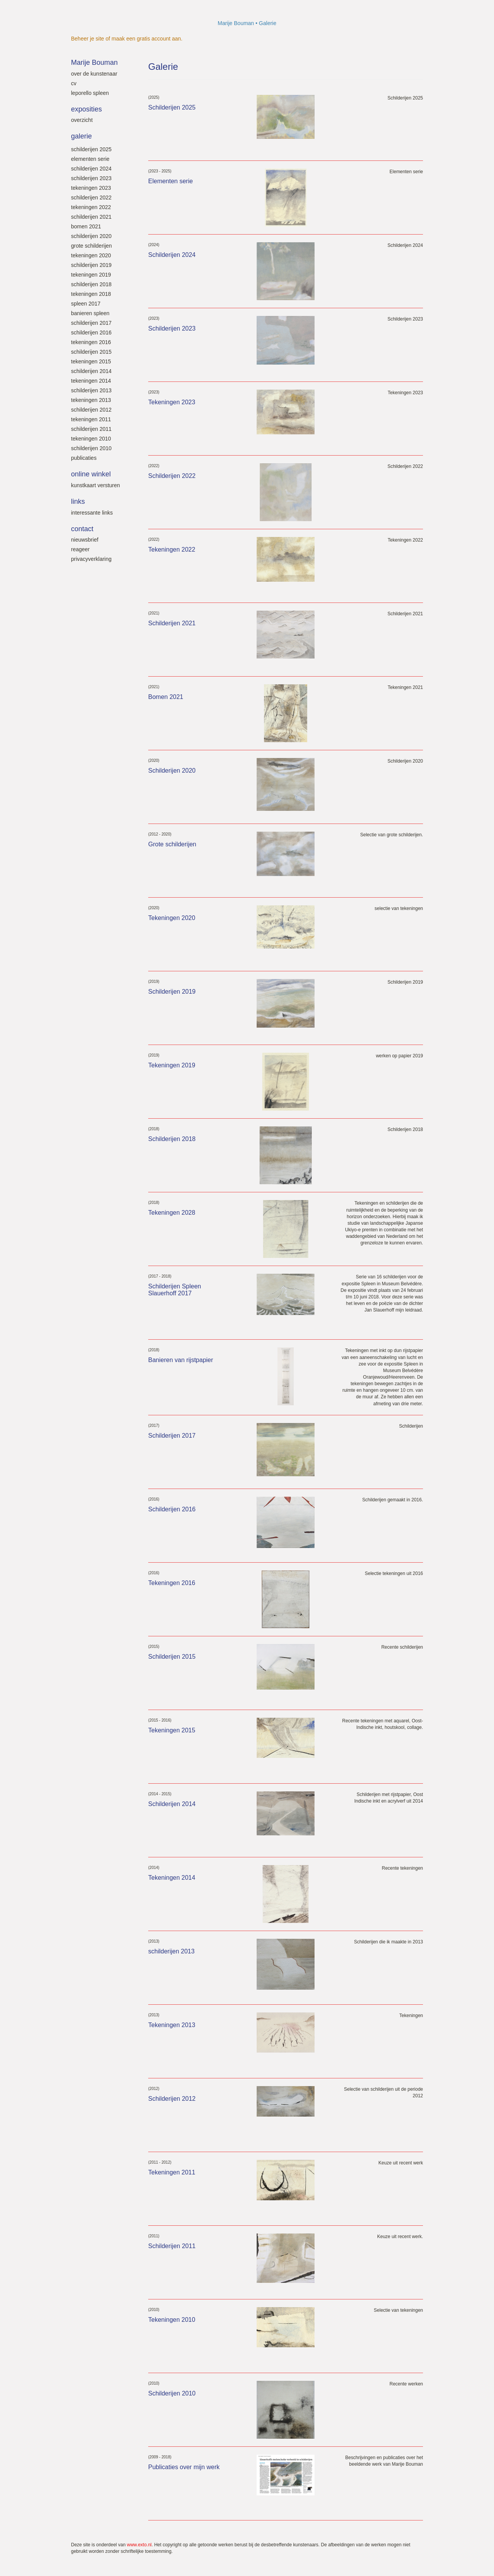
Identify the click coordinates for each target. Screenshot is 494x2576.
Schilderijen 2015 (91, 352)
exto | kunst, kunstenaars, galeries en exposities (93, 23)
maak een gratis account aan (146, 38)
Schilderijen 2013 (91, 390)
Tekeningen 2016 (91, 342)
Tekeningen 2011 (91, 419)
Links (78, 501)
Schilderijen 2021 (91, 217)
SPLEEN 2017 (85, 303)
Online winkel (91, 474)
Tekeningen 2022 (91, 207)
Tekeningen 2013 (91, 400)
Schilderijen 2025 (91, 149)
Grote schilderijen (91, 246)
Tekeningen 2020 (91, 255)
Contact (82, 529)
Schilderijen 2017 (91, 323)
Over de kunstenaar (94, 74)
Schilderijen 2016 (91, 332)
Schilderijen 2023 (91, 178)
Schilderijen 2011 (91, 429)
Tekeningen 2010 (91, 439)
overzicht (82, 120)
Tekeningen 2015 (91, 361)
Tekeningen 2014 (91, 381)
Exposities (86, 109)
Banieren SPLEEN (90, 313)
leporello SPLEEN (90, 93)
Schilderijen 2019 (91, 265)
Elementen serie (90, 159)
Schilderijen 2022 (91, 197)
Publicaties (83, 458)
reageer (80, 549)
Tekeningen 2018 (91, 294)
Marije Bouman (236, 23)
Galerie (81, 136)
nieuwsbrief (84, 540)
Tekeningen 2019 (91, 275)
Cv (73, 83)
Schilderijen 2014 (91, 371)
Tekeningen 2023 (91, 188)
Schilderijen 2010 (91, 448)
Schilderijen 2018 (91, 284)
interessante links (92, 513)
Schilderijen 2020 (91, 236)
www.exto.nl (139, 2544)
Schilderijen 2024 (91, 168)
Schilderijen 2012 (91, 410)
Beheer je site (87, 38)
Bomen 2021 (86, 226)
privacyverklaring (91, 559)
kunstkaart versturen (95, 485)
